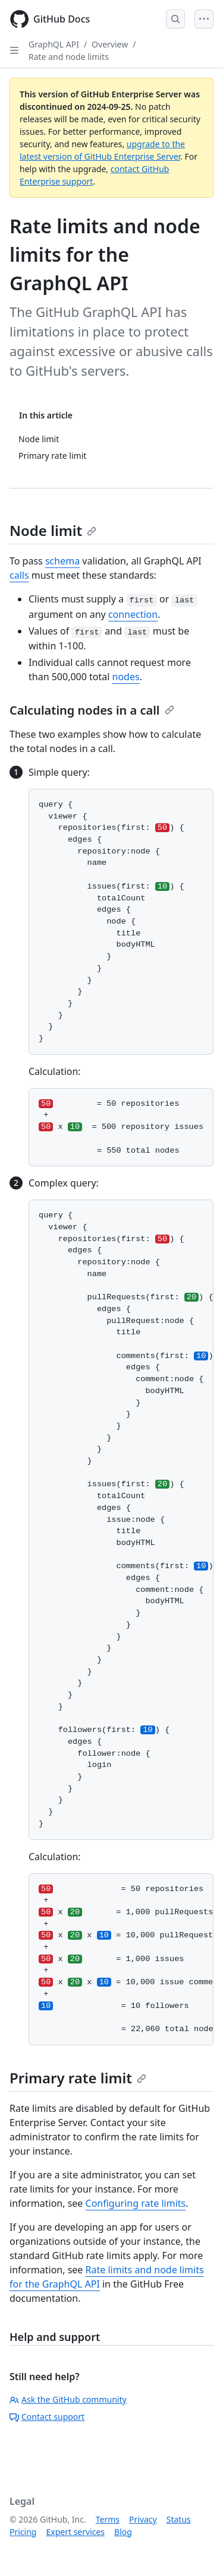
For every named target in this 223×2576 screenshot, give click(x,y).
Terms (108, 2519)
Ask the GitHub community (68, 2399)
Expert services (75, 2531)
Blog (123, 2531)
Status (179, 2519)
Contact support (47, 2416)
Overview (110, 44)
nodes (126, 676)
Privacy (143, 2519)
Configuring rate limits (136, 2203)
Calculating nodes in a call (92, 710)
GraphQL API (54, 44)
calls (19, 575)
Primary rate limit (78, 2078)
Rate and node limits (69, 56)
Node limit (53, 530)
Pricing (23, 2531)
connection (133, 614)
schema (62, 560)
